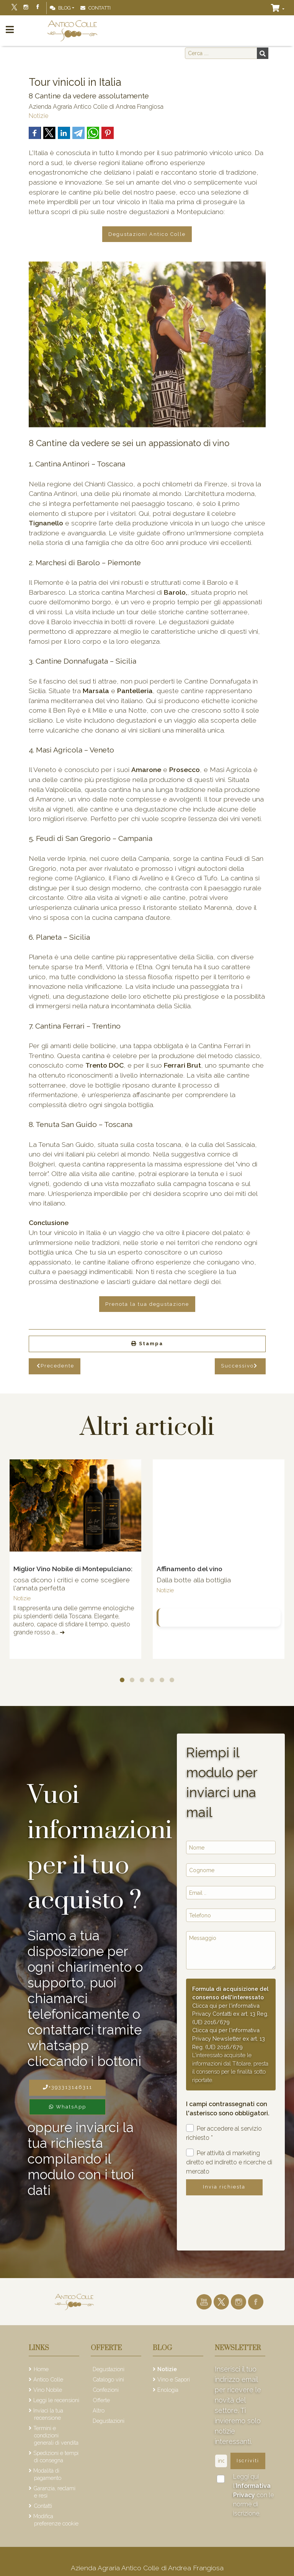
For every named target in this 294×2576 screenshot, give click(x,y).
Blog (60, 8)
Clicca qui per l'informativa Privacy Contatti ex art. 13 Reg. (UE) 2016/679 (230, 2013)
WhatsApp (67, 2107)
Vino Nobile (47, 2389)
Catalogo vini (108, 2379)
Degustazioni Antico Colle (147, 234)
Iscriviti (248, 2460)
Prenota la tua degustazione (147, 1304)
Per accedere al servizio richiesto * (224, 2132)
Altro (99, 2410)
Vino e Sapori (173, 2379)
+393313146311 (67, 2087)
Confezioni (106, 2389)
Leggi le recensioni (56, 2400)
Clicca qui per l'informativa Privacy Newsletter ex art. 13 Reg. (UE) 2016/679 (228, 2038)
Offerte (101, 2400)
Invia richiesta (224, 2187)
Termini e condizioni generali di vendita (55, 2435)
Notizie (38, 115)
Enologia (167, 2389)
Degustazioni (108, 2369)
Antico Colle (48, 2379)
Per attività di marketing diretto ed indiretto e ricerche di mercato (229, 2162)
